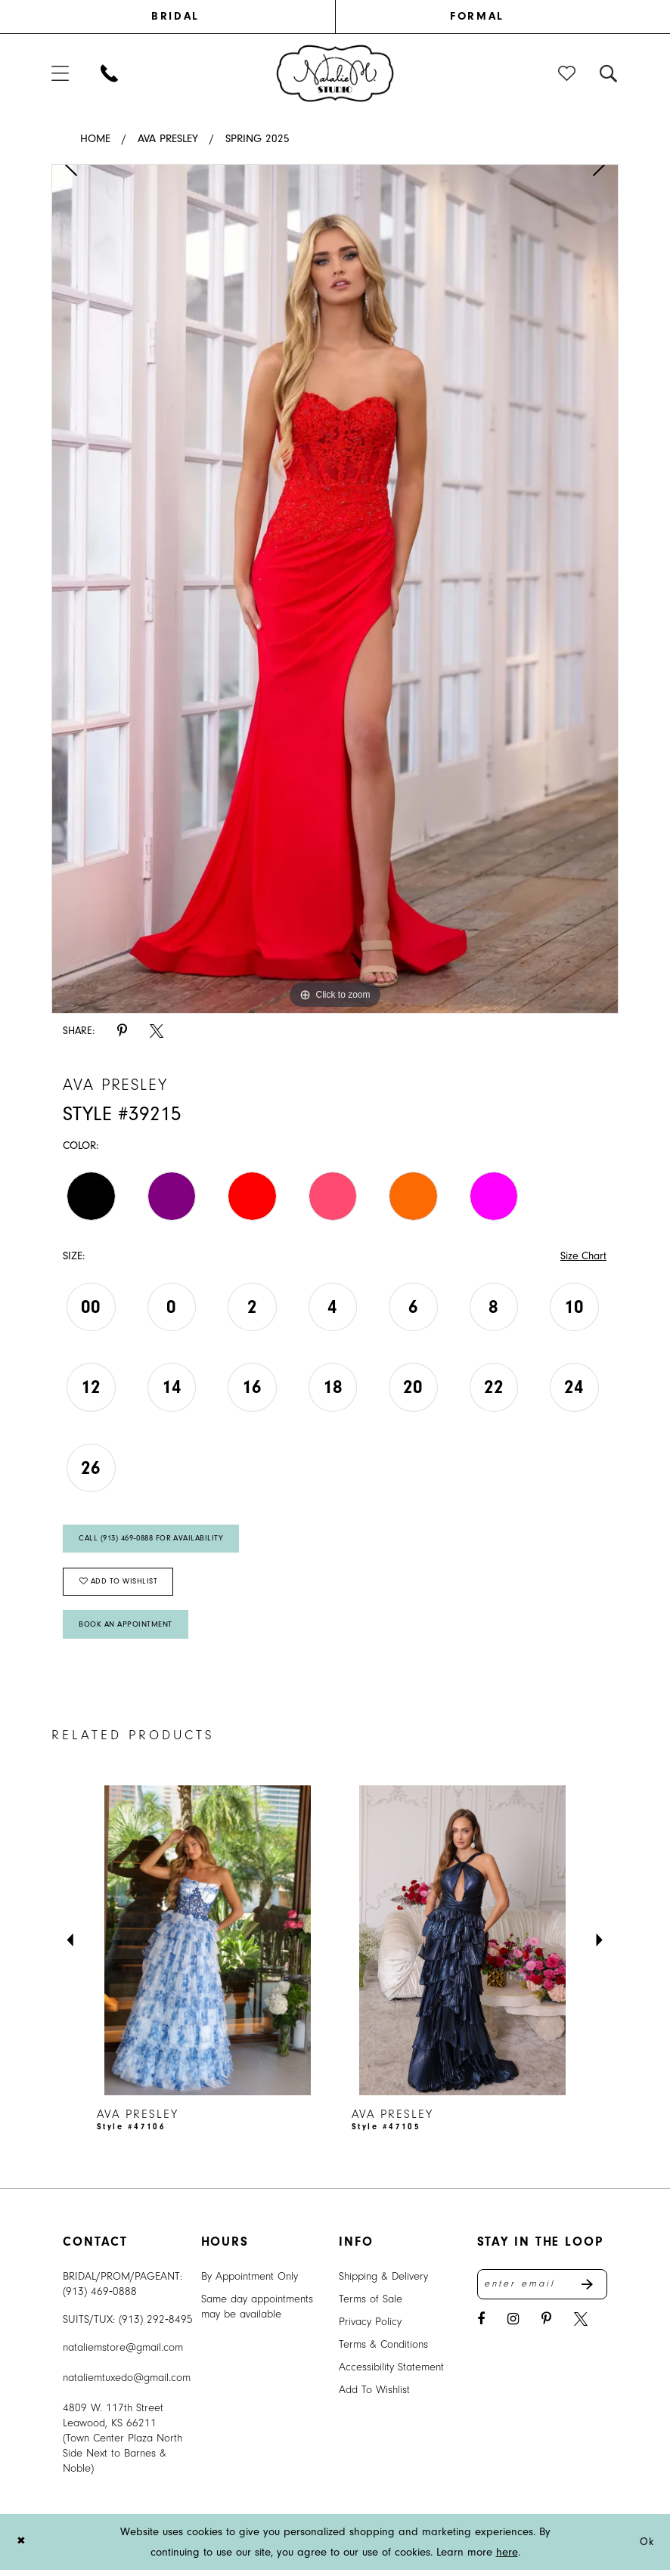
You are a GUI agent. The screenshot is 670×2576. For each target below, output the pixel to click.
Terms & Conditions (383, 2350)
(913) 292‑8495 (156, 2325)
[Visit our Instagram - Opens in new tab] (513, 2327)
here (507, 2558)
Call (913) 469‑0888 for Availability (157, 1540)
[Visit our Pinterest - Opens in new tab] (546, 2327)
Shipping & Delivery (383, 2282)
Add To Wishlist (374, 2395)
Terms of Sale (370, 2305)
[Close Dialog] (22, 2548)
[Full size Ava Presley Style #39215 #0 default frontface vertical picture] (335, 589)
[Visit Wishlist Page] (567, 73)
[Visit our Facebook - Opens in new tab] (481, 2327)
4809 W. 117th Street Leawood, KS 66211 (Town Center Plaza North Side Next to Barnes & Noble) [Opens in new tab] (122, 2444)
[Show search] (609, 73)
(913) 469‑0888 (100, 2297)
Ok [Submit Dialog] (646, 2547)
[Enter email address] (542, 2291)
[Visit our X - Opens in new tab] (581, 2327)
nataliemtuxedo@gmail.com (127, 2383)
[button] (61, 73)
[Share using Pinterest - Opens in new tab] (122, 1031)
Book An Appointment (128, 1630)
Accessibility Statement (391, 2373)
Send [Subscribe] (594, 2291)
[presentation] (207, 1946)
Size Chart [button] (582, 1256)
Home (95, 138)
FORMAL (477, 16)
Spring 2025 (257, 138)
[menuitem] (193, 16)
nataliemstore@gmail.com (123, 2353)
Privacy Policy (370, 2327)
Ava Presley (168, 138)
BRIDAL (175, 16)
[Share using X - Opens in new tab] (156, 1031)
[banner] (335, 73)
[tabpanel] (335, 589)
